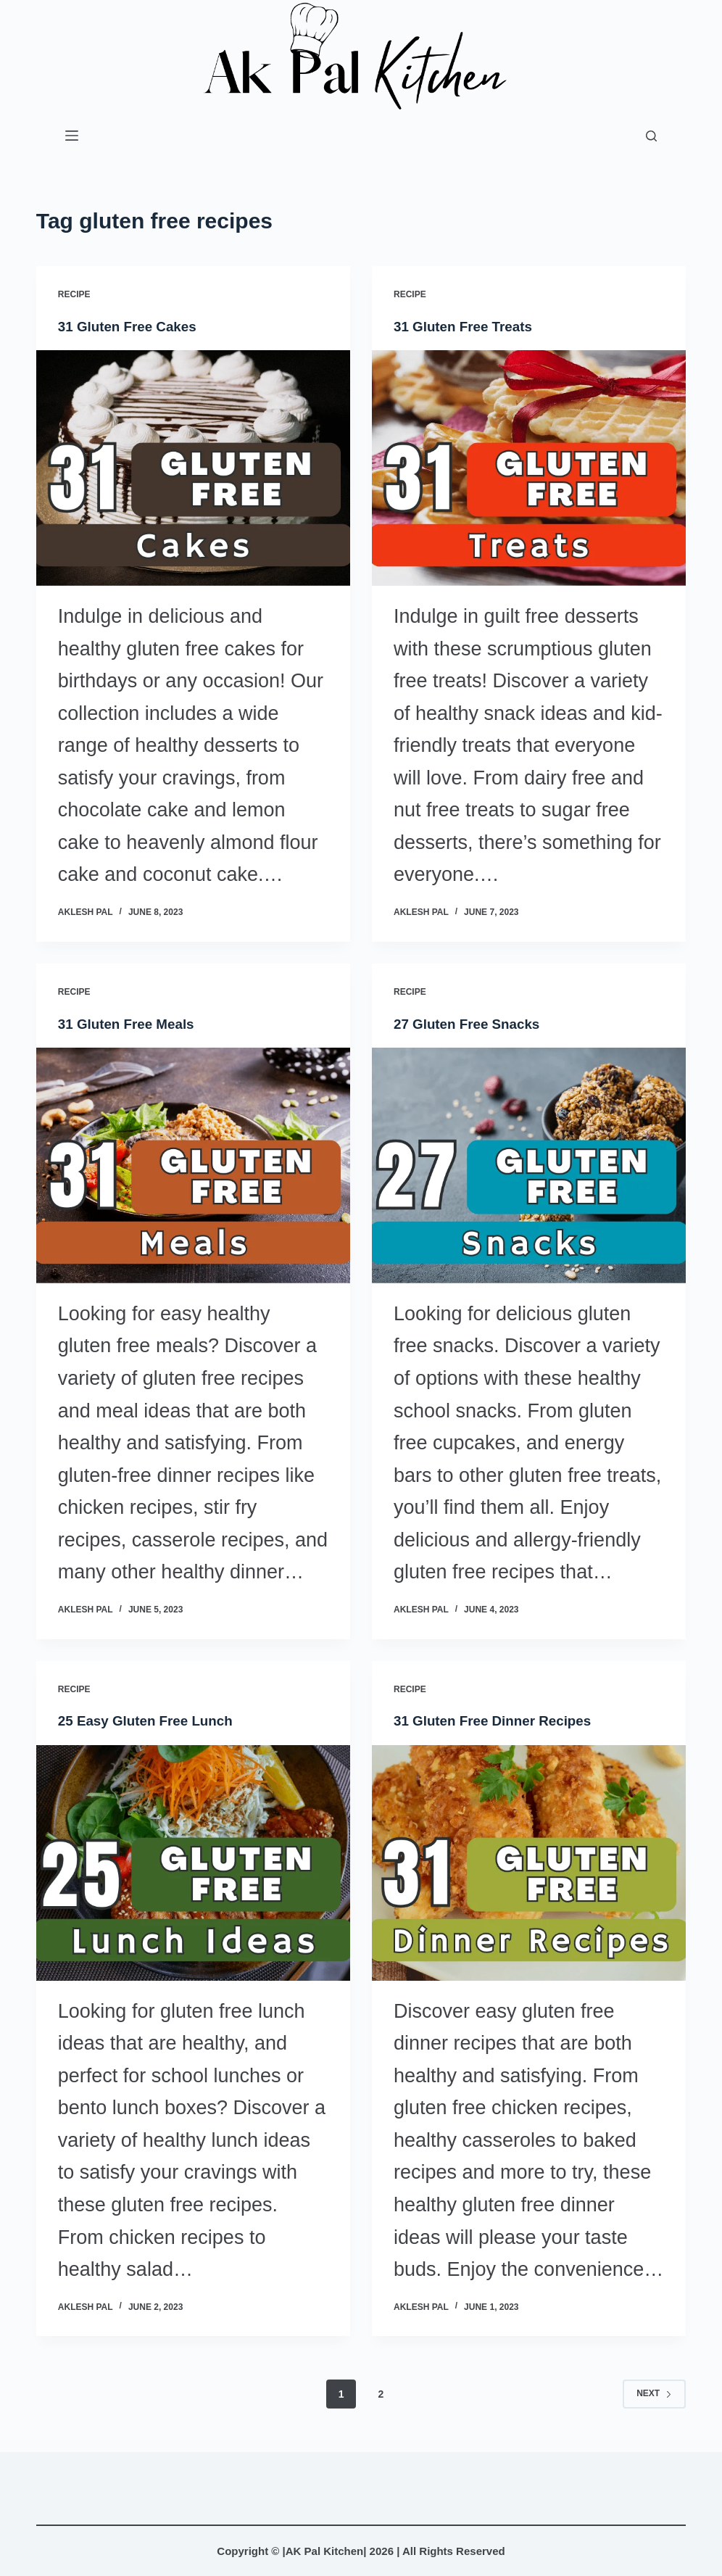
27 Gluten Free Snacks (471, 1023)
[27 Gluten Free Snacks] (529, 1165)
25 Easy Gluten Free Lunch (151, 1720)
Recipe (74, 294)
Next (654, 2392)
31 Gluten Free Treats (467, 326)
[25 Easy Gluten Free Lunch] (193, 1862)
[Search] (651, 136)
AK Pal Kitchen (325, 2551)
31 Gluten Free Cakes (131, 326)
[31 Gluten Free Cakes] (193, 468)
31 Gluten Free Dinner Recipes (499, 1720)
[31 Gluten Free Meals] (193, 1165)
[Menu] (71, 135)
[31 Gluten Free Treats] (529, 468)
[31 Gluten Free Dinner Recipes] (529, 1862)
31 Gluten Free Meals (130, 1023)
